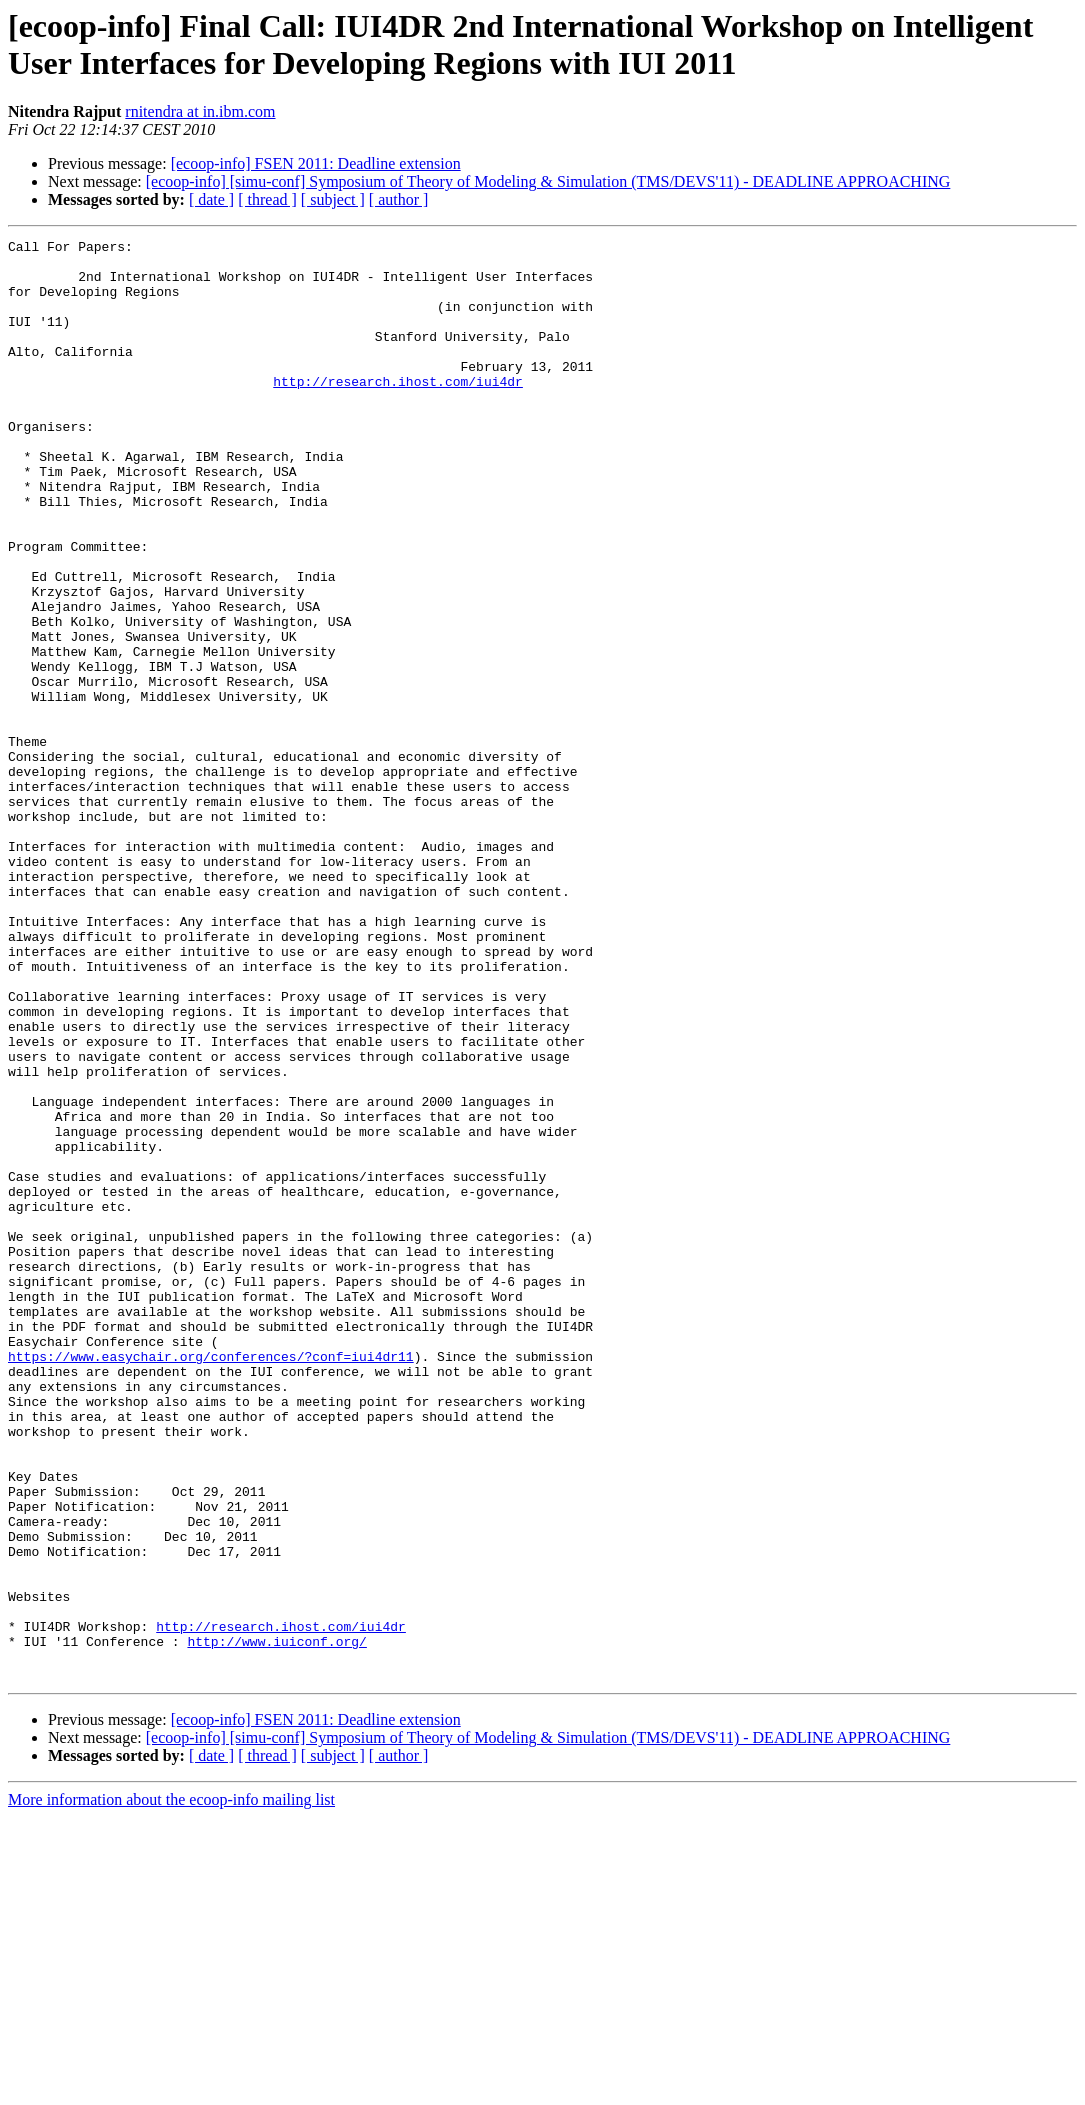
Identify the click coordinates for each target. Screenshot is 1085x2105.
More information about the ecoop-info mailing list (171, 2087)
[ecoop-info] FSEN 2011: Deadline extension (316, 163)
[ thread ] (267, 199)
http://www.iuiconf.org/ (276, 1923)
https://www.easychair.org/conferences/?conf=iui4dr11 (211, 1581)
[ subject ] (333, 199)
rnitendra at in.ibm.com (200, 111)
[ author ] (399, 199)
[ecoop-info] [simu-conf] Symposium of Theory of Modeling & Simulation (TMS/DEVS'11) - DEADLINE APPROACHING (548, 181)
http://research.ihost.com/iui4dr (398, 411)
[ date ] (211, 199)
